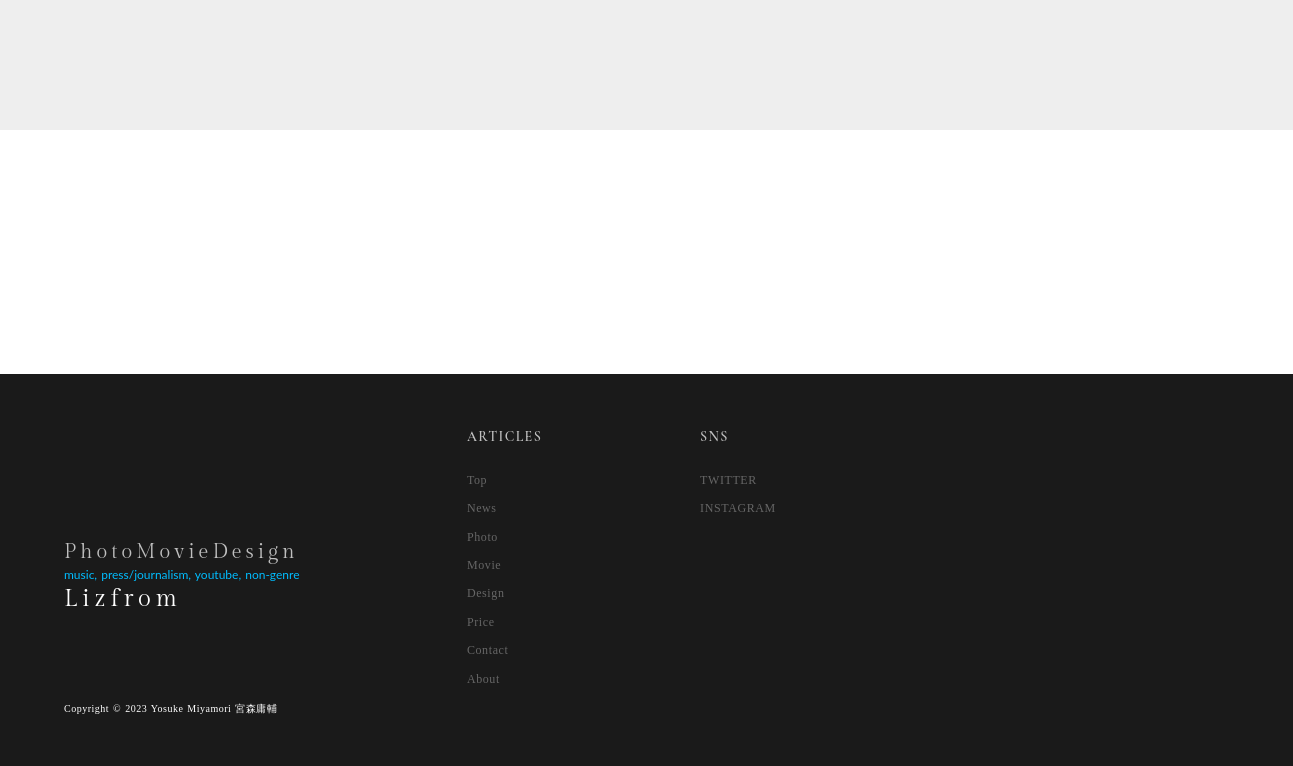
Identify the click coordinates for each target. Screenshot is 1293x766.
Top (477, 480)
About (483, 679)
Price (481, 622)
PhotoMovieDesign (181, 552)
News (482, 508)
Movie (484, 565)
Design (486, 593)
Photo (482, 537)
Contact (488, 650)
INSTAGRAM (738, 508)
